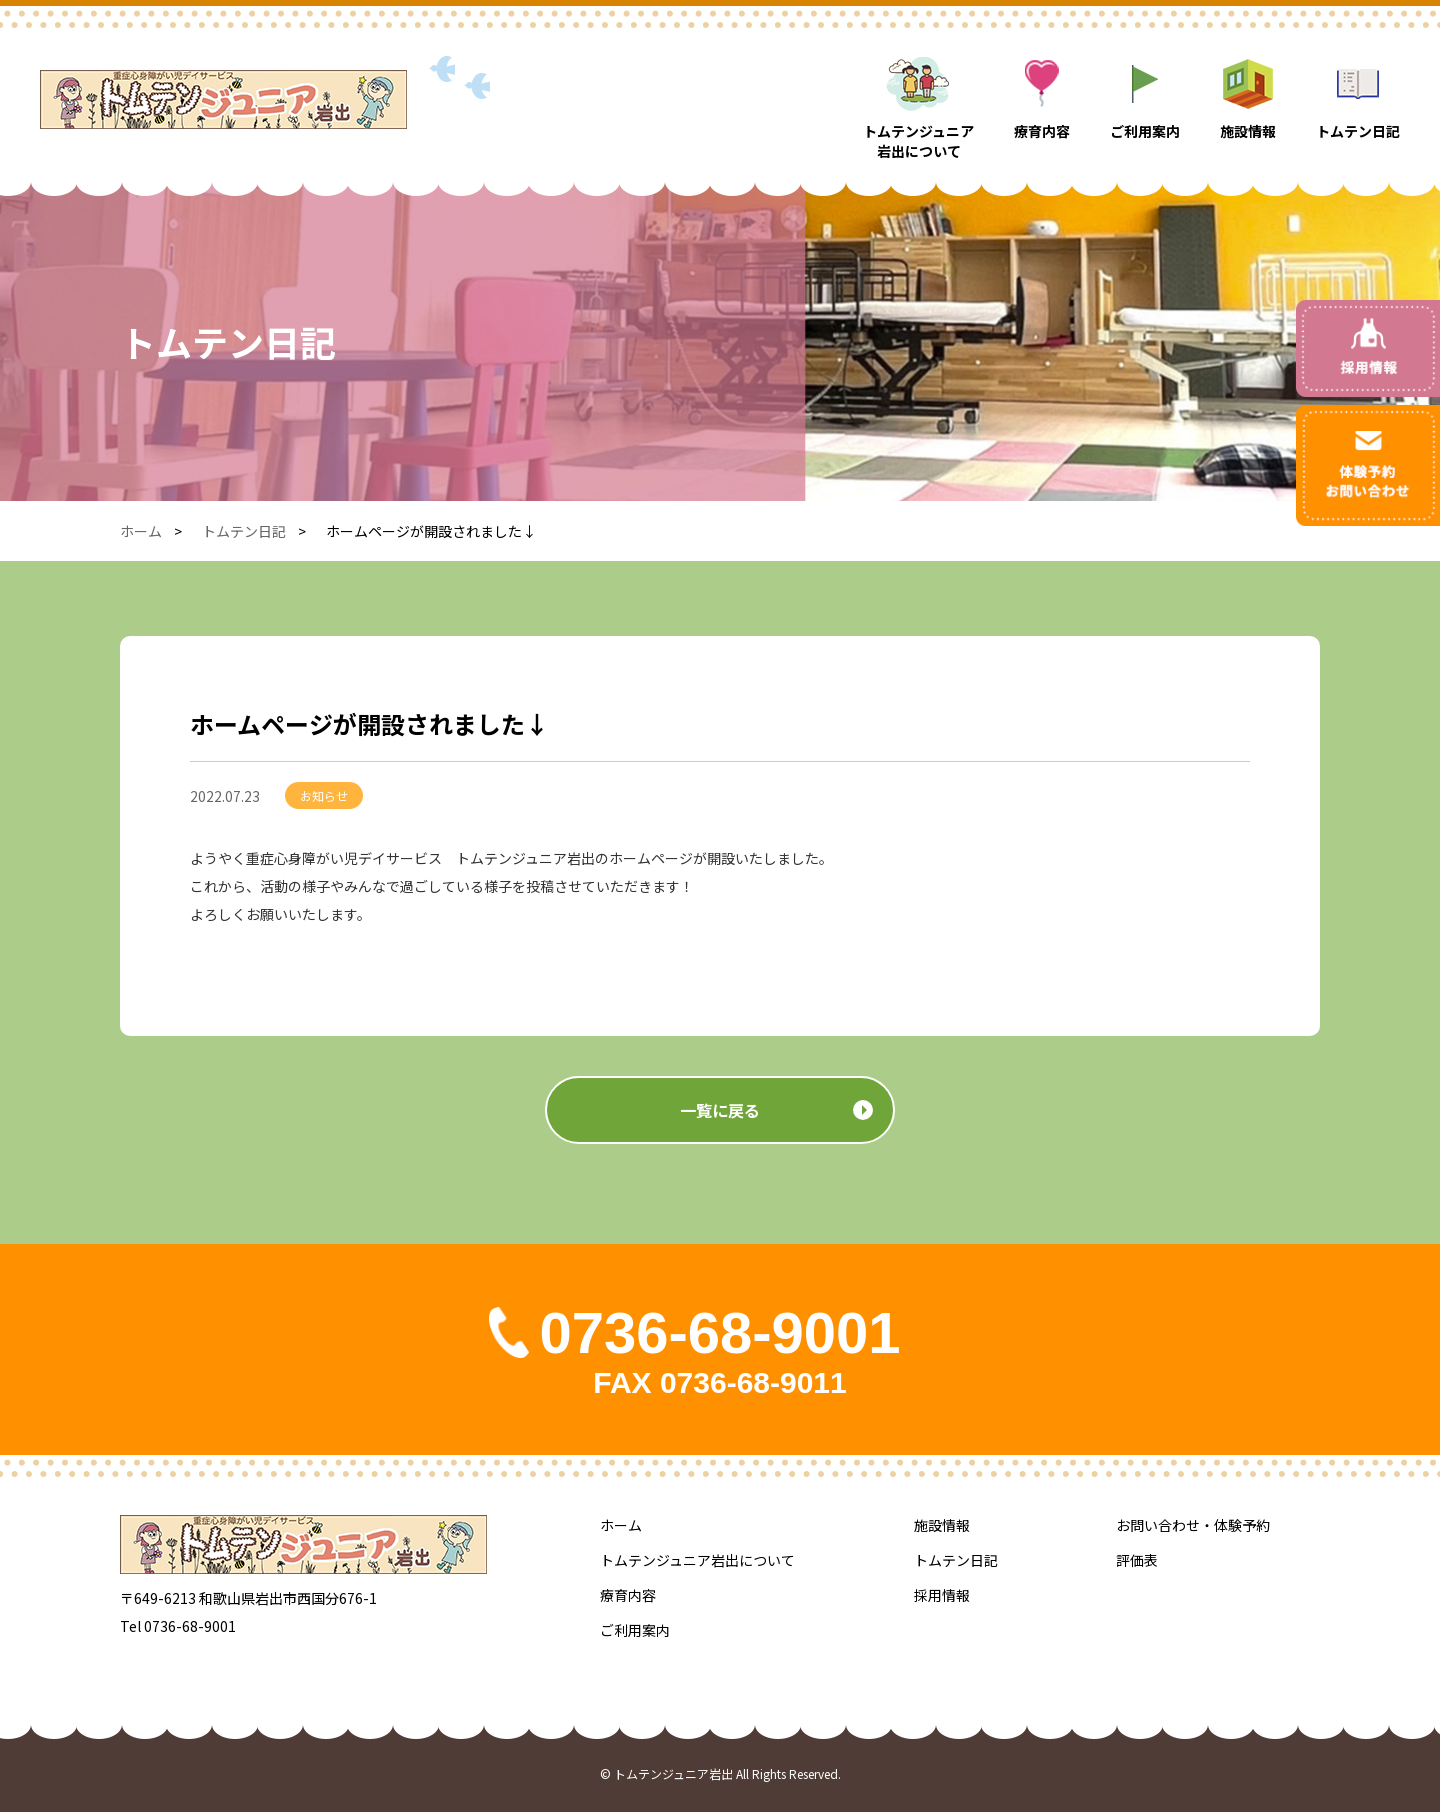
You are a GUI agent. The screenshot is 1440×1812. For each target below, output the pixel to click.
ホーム (141, 531)
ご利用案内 (635, 1630)
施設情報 (942, 1525)
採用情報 (942, 1595)
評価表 (1137, 1560)
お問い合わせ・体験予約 (1193, 1525)
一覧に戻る (720, 1135)
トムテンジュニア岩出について (697, 1560)
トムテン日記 (244, 531)
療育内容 (628, 1595)
